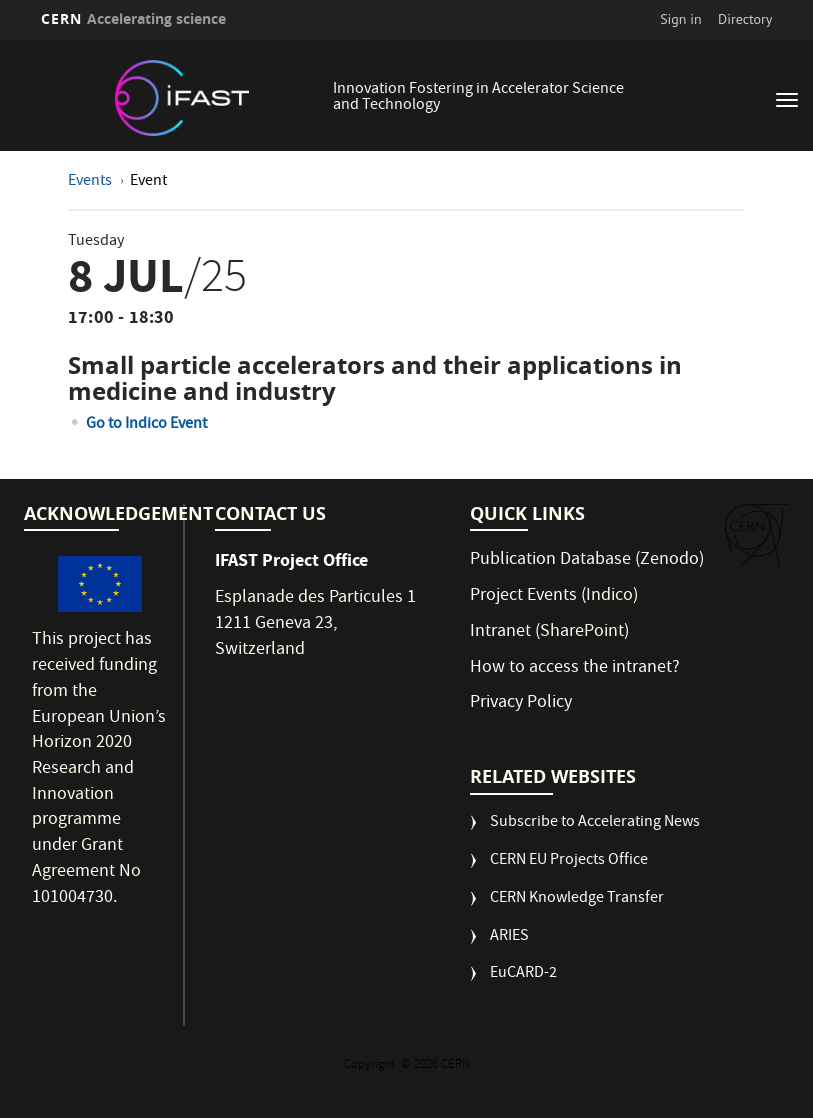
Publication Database (550, 560)
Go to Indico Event (146, 425)
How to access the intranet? (577, 668)
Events (91, 182)
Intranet (500, 632)
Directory (745, 19)
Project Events (523, 596)
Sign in (681, 19)
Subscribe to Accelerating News (595, 823)
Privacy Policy (521, 703)
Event (148, 182)
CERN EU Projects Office (569, 861)
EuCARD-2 (523, 974)
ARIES (509, 937)
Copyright (371, 1065)
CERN (134, 18)
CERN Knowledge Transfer (577, 899)
